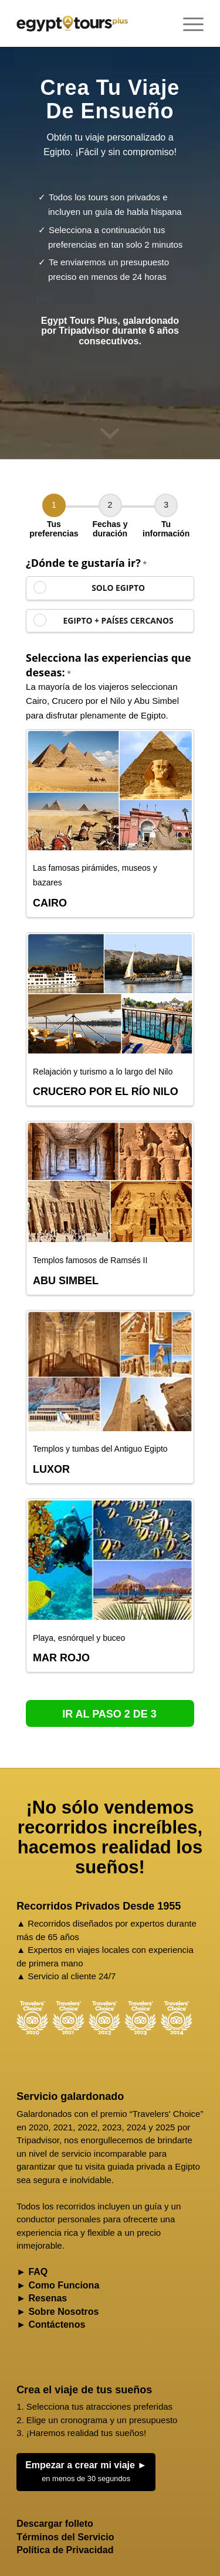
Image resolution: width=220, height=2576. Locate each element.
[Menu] (187, 23)
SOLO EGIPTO (118, 587)
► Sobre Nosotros (57, 2312)
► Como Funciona (57, 2285)
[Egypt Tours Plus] (72, 23)
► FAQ (32, 2272)
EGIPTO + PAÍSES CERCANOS (118, 620)
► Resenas (41, 2298)
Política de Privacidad (64, 2550)
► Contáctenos (50, 2324)
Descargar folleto (54, 2524)
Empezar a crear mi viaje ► (86, 2472)
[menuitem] (187, 23)
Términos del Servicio (65, 2537)
